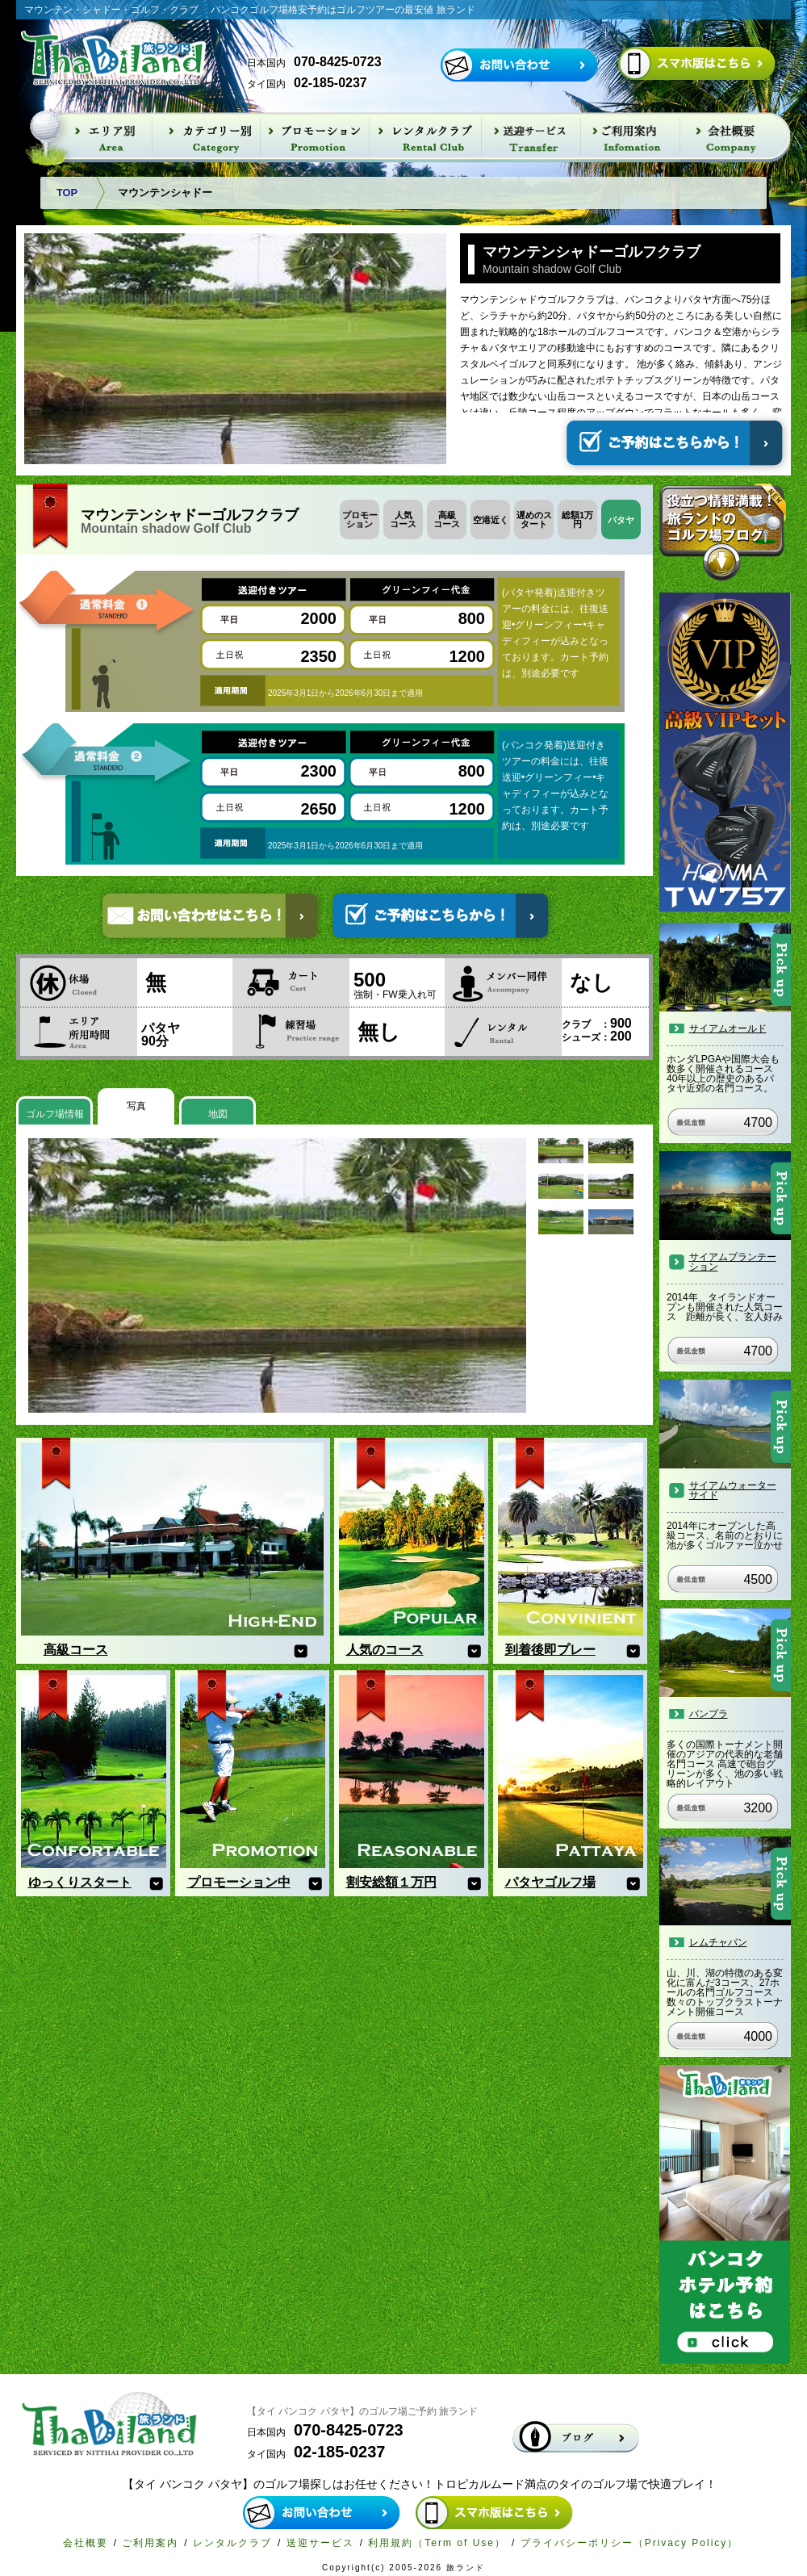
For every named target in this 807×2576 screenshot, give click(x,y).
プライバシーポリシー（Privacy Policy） (630, 2543)
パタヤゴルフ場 (550, 1882)
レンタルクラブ (232, 2543)
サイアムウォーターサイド (732, 1490)
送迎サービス (320, 2543)
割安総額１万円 (391, 1882)
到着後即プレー (550, 1650)
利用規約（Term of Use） (437, 2543)
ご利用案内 (150, 2543)
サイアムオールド (728, 1028)
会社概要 (85, 2543)
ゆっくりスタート (80, 1882)
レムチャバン (718, 1942)
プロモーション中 (239, 1882)
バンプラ (708, 1713)
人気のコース (385, 1650)
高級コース (76, 1650)
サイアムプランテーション (732, 1261)
